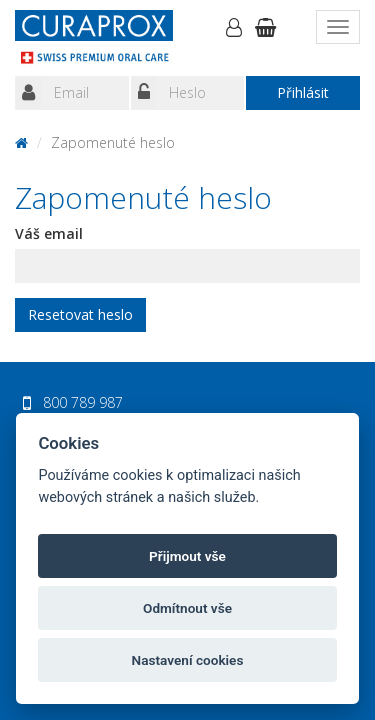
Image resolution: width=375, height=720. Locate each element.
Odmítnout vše (187, 608)
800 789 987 (83, 402)
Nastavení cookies (188, 660)
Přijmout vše (187, 556)
